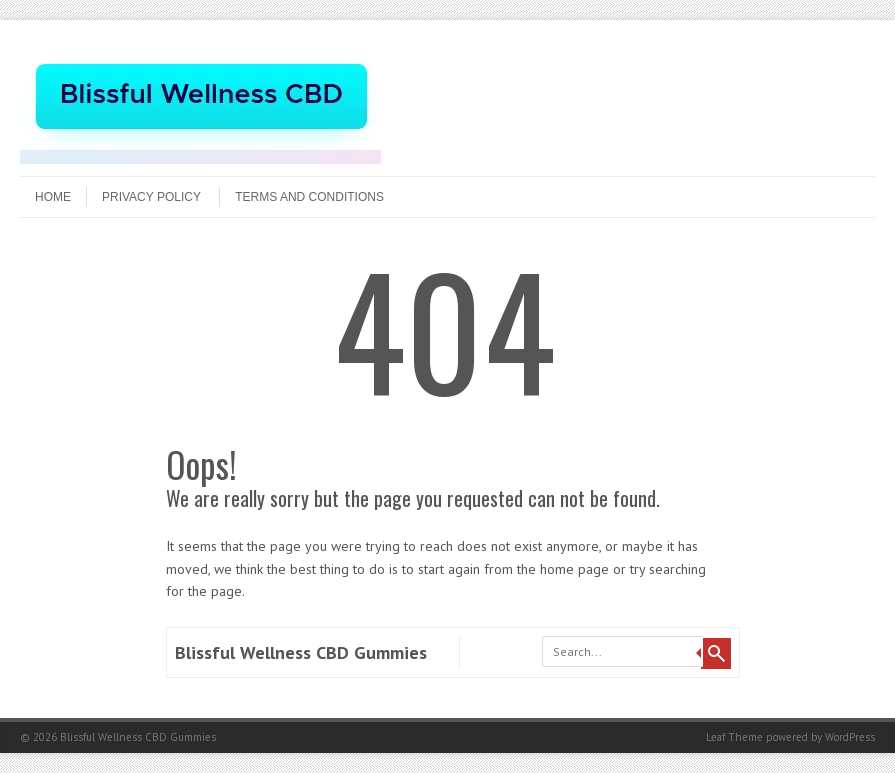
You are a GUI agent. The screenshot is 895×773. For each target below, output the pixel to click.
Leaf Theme (734, 737)
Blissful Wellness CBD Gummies (301, 652)
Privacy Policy (151, 197)
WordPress (850, 737)
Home (53, 197)
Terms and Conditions (309, 197)
